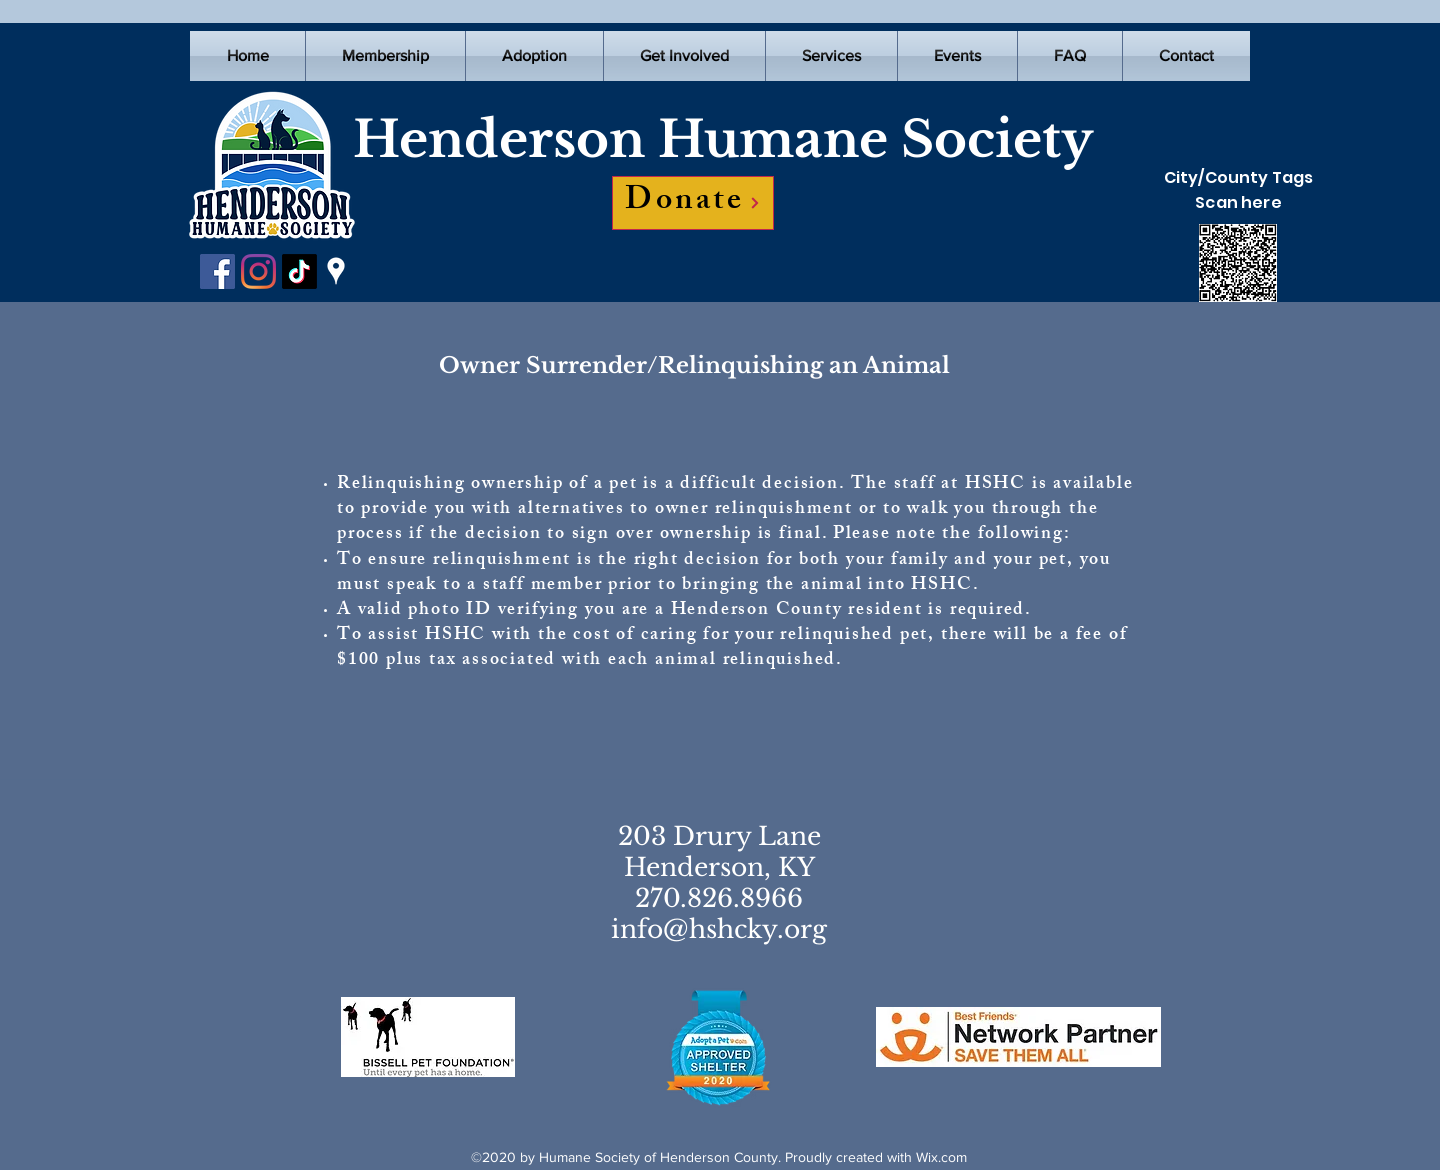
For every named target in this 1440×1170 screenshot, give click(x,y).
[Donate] (693, 203)
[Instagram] (258, 271)
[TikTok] (299, 271)
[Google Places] (336, 271)
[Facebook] (217, 271)
